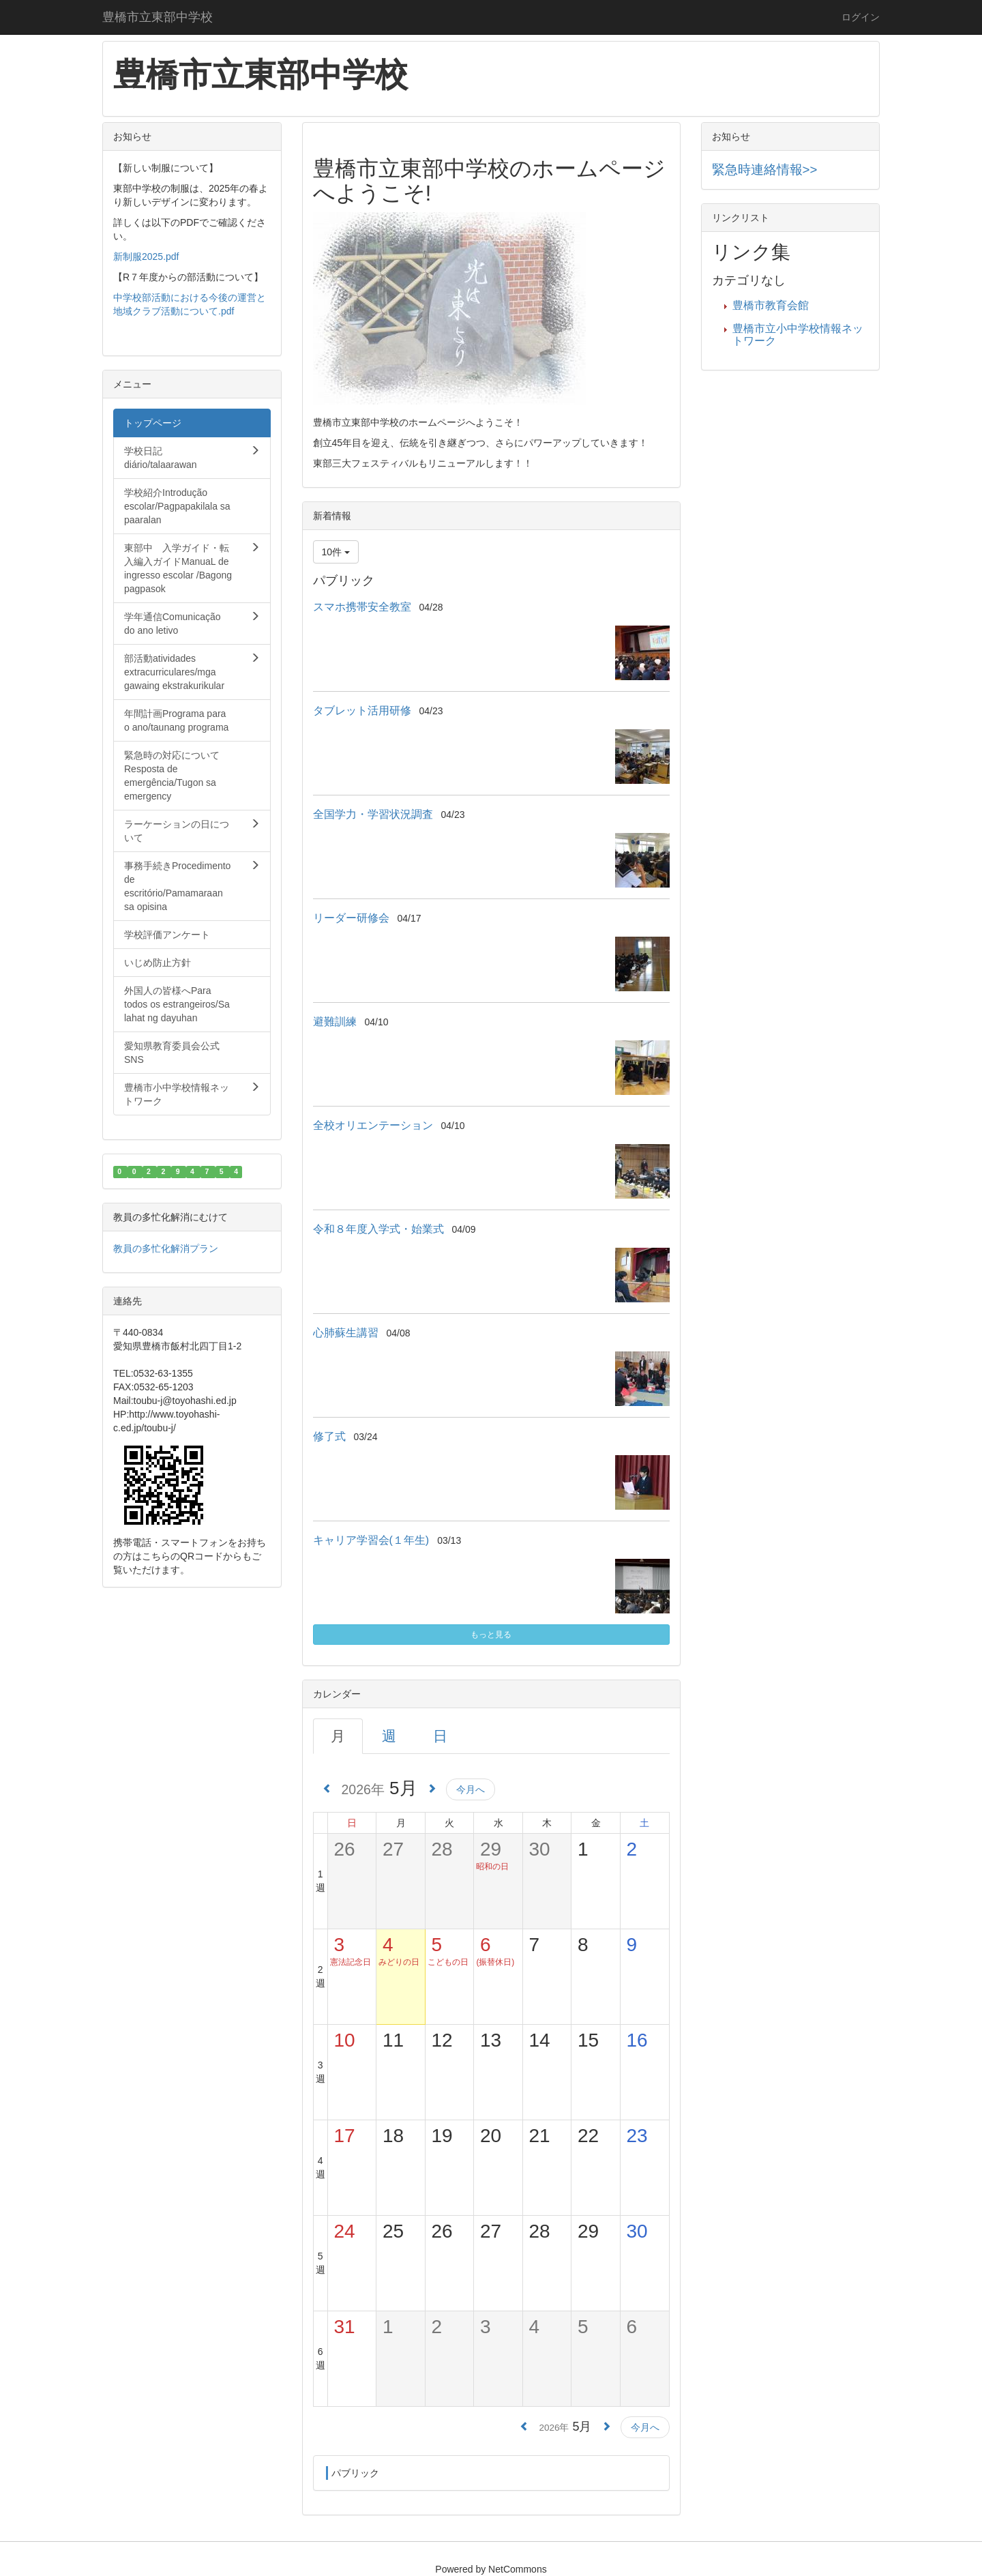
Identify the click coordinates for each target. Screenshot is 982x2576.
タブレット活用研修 (362, 710)
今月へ (470, 1789)
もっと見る (491, 1634)
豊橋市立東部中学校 (157, 17)
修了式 (329, 1436)
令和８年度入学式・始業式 (378, 1229)
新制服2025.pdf (146, 256)
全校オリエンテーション (373, 1125)
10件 (336, 551)
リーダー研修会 (351, 918)
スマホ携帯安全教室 (362, 607)
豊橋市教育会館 (770, 305)
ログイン (861, 17)
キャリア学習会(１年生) (371, 1540)
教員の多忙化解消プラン (165, 1248)
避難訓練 (335, 1021)
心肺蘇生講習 (345, 1332)
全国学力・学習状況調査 (373, 814)
